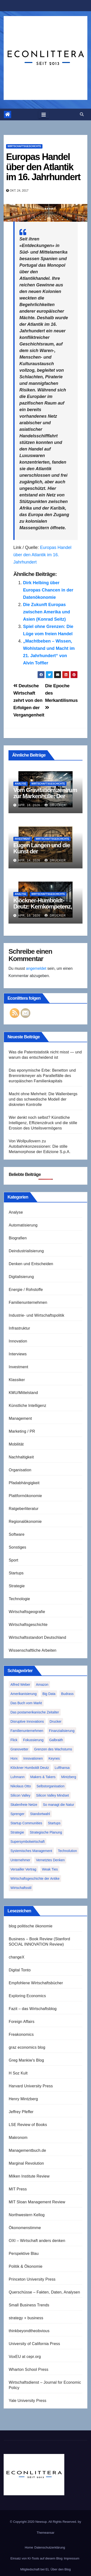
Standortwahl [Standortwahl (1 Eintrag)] (40, 1814)
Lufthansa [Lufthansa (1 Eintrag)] (62, 1768)
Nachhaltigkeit (21, 1457)
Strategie (17, 1586)
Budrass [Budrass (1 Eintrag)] (67, 1694)
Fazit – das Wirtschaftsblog (33, 2009)
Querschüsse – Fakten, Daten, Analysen (44, 2292)
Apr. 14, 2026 (29, 860)
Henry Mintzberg (23, 2099)
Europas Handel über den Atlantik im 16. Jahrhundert (43, 167)
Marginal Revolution (26, 2163)
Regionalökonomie (25, 1521)
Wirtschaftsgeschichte (24, 146)
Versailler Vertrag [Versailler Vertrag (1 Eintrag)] (23, 1869)
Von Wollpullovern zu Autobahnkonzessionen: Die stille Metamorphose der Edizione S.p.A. (40, 1146)
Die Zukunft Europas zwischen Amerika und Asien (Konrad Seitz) (46, 612)
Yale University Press (27, 2401)
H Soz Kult (18, 2073)
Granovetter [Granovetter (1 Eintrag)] (19, 1749)
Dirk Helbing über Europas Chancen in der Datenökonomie (48, 590)
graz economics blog (27, 2047)
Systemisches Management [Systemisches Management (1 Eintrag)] (31, 1851)
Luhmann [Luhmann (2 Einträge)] (17, 1777)
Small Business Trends (29, 2305)
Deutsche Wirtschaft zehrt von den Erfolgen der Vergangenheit (28, 700)
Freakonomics (21, 2034)
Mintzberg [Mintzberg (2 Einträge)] (68, 1777)
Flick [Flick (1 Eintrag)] (13, 1740)
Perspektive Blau (24, 2253)
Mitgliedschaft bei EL (34, 2569)
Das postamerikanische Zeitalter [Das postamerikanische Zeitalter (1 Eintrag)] (34, 1712)
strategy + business (26, 2318)
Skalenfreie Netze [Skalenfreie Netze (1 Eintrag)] (23, 1805)
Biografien (18, 1238)
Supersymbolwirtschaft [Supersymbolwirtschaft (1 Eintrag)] (27, 1842)
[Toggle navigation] (43, 114)
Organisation (20, 1470)
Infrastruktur (19, 1328)
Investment (22, 839)
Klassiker (17, 1380)
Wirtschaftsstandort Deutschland (37, 1637)
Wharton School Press (28, 2369)
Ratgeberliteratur (24, 1509)
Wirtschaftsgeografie (27, 1612)
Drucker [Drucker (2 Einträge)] (55, 1721)
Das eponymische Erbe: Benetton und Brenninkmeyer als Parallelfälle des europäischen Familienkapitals (42, 1075)
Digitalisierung (21, 1277)
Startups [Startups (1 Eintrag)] (54, 1823)
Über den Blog (60, 2569)
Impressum (71, 2558)
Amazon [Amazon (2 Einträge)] (42, 1684)
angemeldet (36, 968)
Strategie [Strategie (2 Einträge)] (17, 1832)
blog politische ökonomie (30, 1926)
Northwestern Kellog (27, 2215)
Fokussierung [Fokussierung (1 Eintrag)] (33, 1740)
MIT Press (18, 2189)
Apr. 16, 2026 (29, 805)
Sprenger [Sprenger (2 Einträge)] (17, 1814)
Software (17, 1534)
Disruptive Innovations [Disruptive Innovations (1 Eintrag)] (27, 1721)
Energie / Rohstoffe (26, 1290)
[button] (81, 114)
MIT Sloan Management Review (37, 2202)
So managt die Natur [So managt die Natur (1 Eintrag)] (58, 1805)
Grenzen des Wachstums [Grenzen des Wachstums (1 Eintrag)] (53, 1749)
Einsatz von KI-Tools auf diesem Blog (36, 2558)
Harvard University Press (31, 2086)
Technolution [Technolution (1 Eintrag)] (67, 1851)
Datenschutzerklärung (49, 2547)
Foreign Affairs (21, 2022)
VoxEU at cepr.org (25, 2357)
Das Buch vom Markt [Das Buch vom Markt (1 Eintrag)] (26, 1703)
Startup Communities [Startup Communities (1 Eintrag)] (26, 1823)
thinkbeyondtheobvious (29, 2331)
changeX (17, 1957)
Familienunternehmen (28, 1302)
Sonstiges (17, 1547)
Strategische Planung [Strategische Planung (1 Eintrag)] (46, 1832)
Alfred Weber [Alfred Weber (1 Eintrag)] (20, 1684)
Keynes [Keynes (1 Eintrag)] (54, 1758)
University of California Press (34, 2344)
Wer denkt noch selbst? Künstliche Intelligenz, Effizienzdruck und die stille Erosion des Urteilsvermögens (43, 1122)
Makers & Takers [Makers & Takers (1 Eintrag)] (43, 1777)
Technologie (19, 1599)
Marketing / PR (22, 1431)
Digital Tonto (20, 1970)
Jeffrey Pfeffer (21, 2112)
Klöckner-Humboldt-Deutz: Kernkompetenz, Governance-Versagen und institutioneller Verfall (45, 909)
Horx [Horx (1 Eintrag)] (14, 1758)
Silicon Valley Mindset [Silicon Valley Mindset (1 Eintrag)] (52, 1795)
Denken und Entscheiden (31, 1264)
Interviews (18, 1354)
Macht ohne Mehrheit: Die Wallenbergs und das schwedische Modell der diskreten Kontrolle (43, 1099)
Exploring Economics (27, 1996)
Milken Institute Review (29, 2176)
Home (29, 2547)
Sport (13, 1560)
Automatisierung (23, 1225)
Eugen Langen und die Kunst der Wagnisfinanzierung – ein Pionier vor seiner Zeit (44, 854)
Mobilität (16, 1444)
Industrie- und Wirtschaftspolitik (36, 1315)
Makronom (18, 2137)
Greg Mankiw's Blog (26, 2060)
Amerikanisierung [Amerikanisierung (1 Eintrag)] (23, 1694)
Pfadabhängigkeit (24, 1483)
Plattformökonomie (25, 1496)
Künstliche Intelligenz (27, 1405)
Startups (16, 1573)
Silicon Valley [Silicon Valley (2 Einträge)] (20, 1795)
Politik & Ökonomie (25, 2266)
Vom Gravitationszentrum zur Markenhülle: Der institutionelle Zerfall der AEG (45, 799)
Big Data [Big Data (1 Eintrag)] (49, 1694)
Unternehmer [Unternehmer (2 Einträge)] (20, 1860)
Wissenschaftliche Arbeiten (32, 1650)
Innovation (18, 1341)
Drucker (55, 805)
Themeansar (45, 2532)
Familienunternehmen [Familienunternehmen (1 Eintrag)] (26, 1731)
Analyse (20, 783)
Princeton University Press (32, 2279)
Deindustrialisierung (26, 1251)
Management (20, 1418)
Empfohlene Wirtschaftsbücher (36, 1983)
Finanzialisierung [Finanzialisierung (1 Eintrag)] (61, 1731)
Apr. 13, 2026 (29, 915)
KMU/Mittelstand (23, 1393)
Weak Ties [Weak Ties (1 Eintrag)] (50, 1869)
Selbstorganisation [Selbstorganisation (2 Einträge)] (51, 1786)
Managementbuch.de (27, 2150)
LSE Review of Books (28, 2125)
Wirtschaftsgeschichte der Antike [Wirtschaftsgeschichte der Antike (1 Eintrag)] (34, 1878)
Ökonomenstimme (25, 2228)
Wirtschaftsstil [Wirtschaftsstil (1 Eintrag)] (20, 1888)
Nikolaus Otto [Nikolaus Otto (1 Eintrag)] (20, 1786)
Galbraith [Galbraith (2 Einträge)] (56, 1740)
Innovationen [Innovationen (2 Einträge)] (33, 1758)
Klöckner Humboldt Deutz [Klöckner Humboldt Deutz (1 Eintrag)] (29, 1768)
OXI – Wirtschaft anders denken (37, 2241)
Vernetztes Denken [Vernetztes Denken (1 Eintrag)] (50, 1860)
